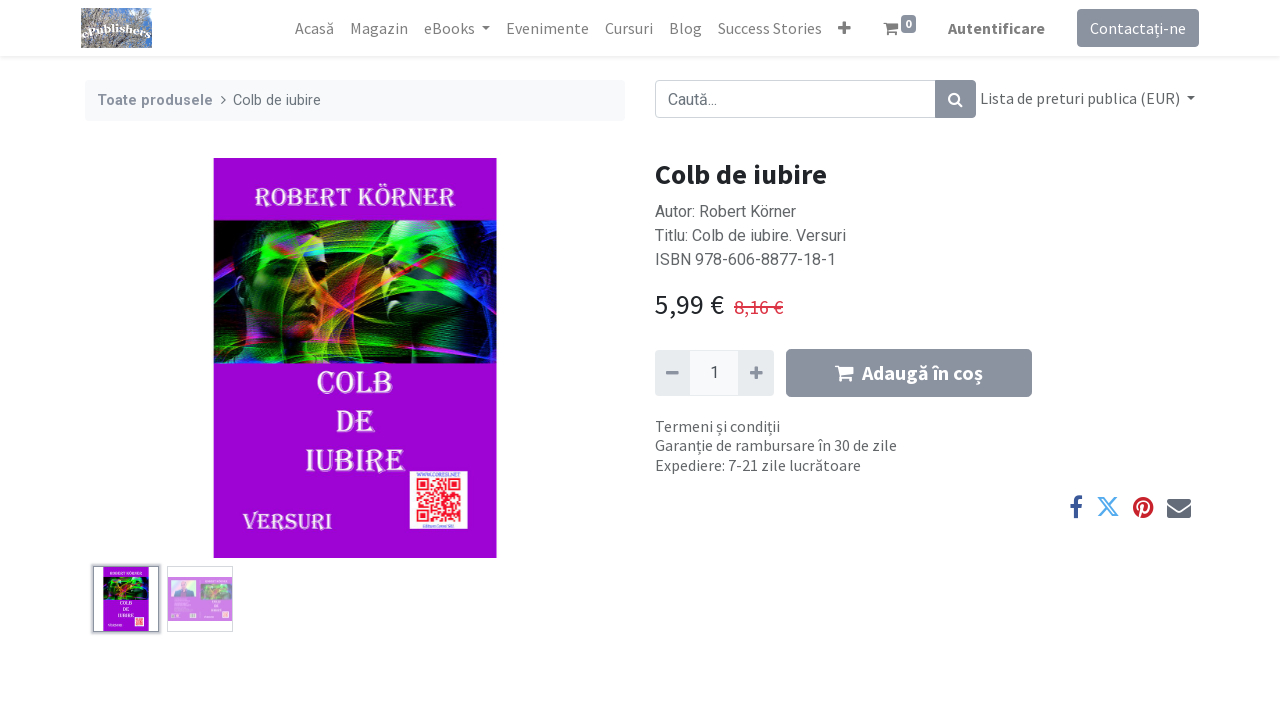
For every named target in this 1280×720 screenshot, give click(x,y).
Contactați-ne (1134, 28)
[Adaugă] (755, 373)
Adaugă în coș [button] (909, 372)
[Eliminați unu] (672, 373)
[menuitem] (309, 28)
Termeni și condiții (717, 426)
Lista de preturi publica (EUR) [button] (1081, 98)
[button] (839, 28)
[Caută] (955, 99)
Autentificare (992, 28)
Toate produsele (155, 100)
